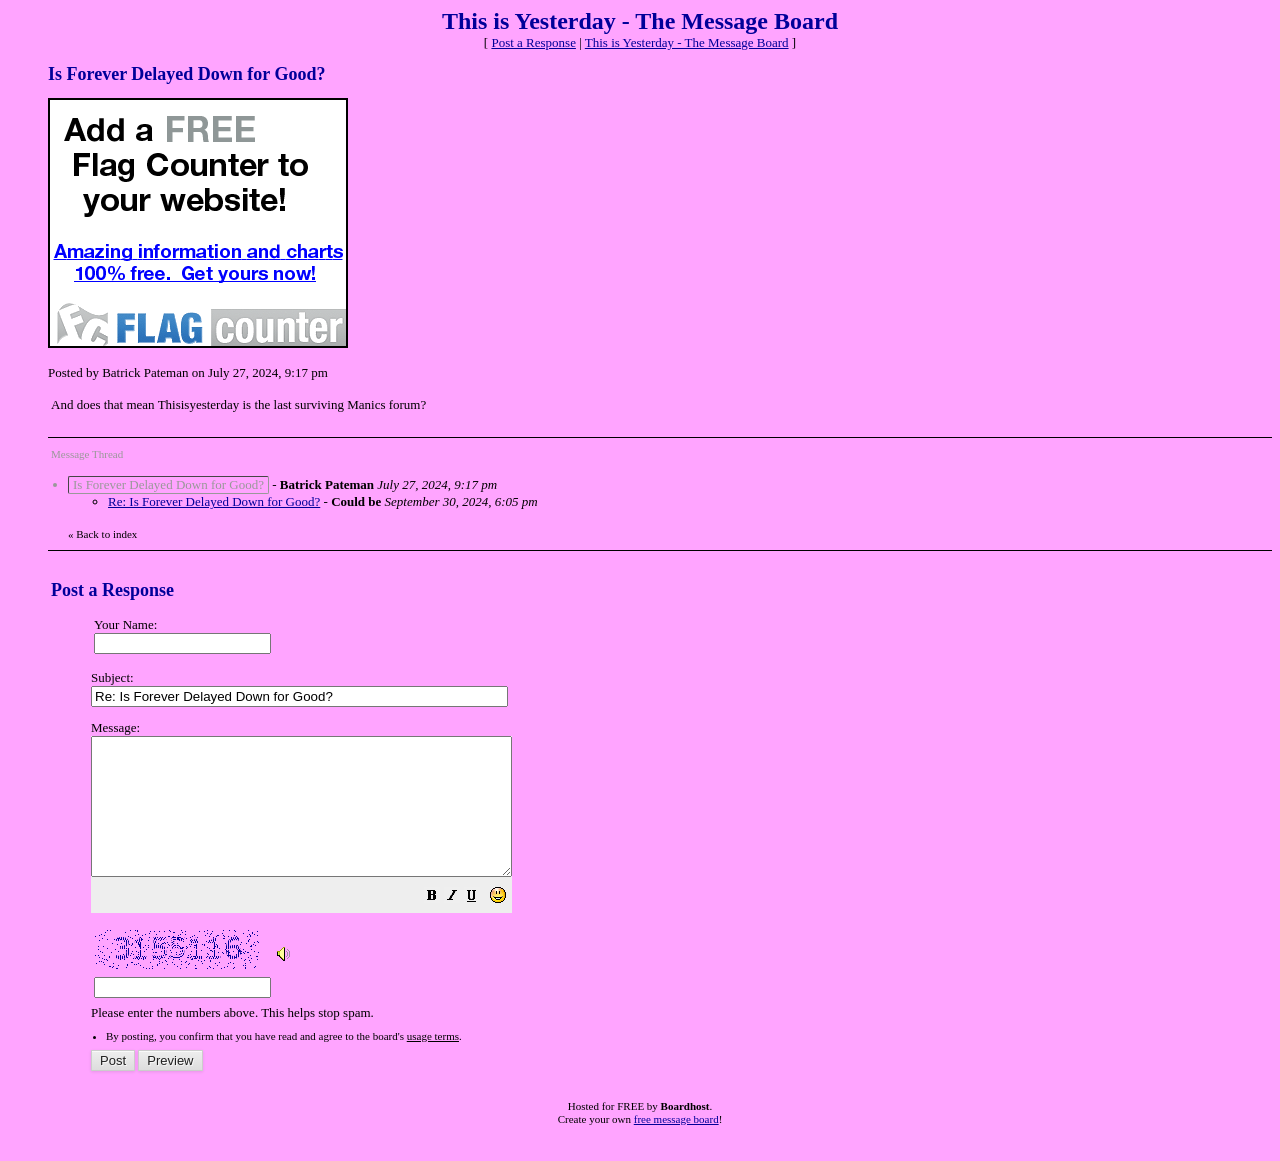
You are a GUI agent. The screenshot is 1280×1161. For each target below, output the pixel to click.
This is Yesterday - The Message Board (687, 42)
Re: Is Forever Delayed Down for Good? (214, 501)
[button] (482, 925)
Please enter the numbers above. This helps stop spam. (673, 884)
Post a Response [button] (533, 42)
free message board (676, 1146)
